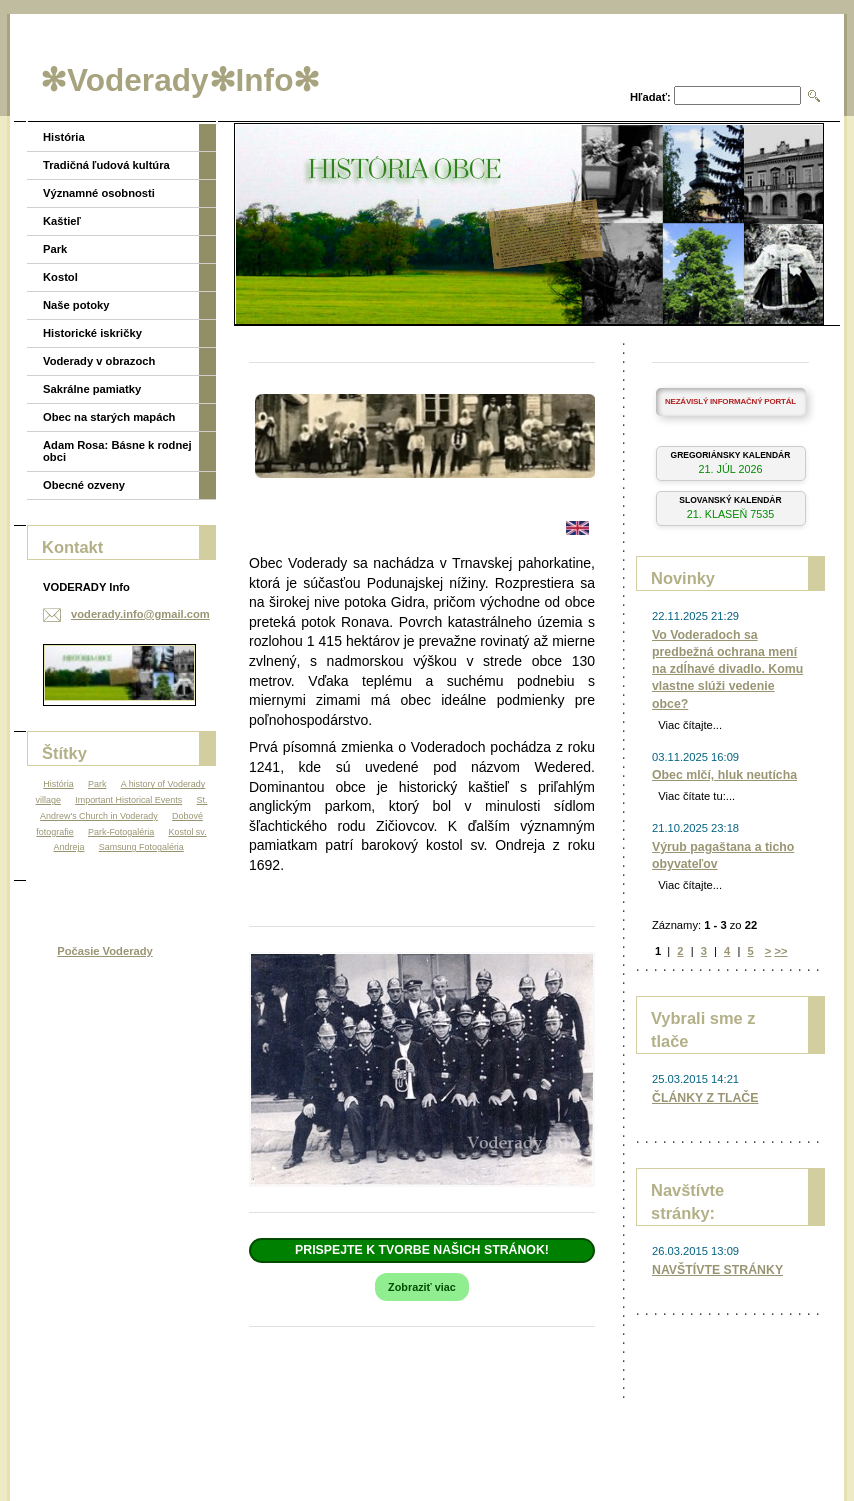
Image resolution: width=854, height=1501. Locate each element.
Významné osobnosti (99, 193)
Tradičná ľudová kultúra (106, 165)
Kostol (60, 277)
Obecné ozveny (84, 485)
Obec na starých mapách (109, 417)
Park (55, 249)
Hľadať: (650, 97)
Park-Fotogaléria (121, 832)
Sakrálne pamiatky (92, 389)
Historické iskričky (92, 333)
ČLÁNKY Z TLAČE (705, 1098)
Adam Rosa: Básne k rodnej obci (117, 451)
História (64, 137)
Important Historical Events (128, 800)
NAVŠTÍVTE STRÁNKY (717, 1270)
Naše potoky (76, 305)
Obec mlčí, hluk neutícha (724, 775)
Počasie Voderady (105, 951)
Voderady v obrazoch (99, 361)
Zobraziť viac (422, 1287)
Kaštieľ (62, 221)
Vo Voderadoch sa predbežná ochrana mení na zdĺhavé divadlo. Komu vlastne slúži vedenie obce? (727, 669)
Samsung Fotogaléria (141, 847)
